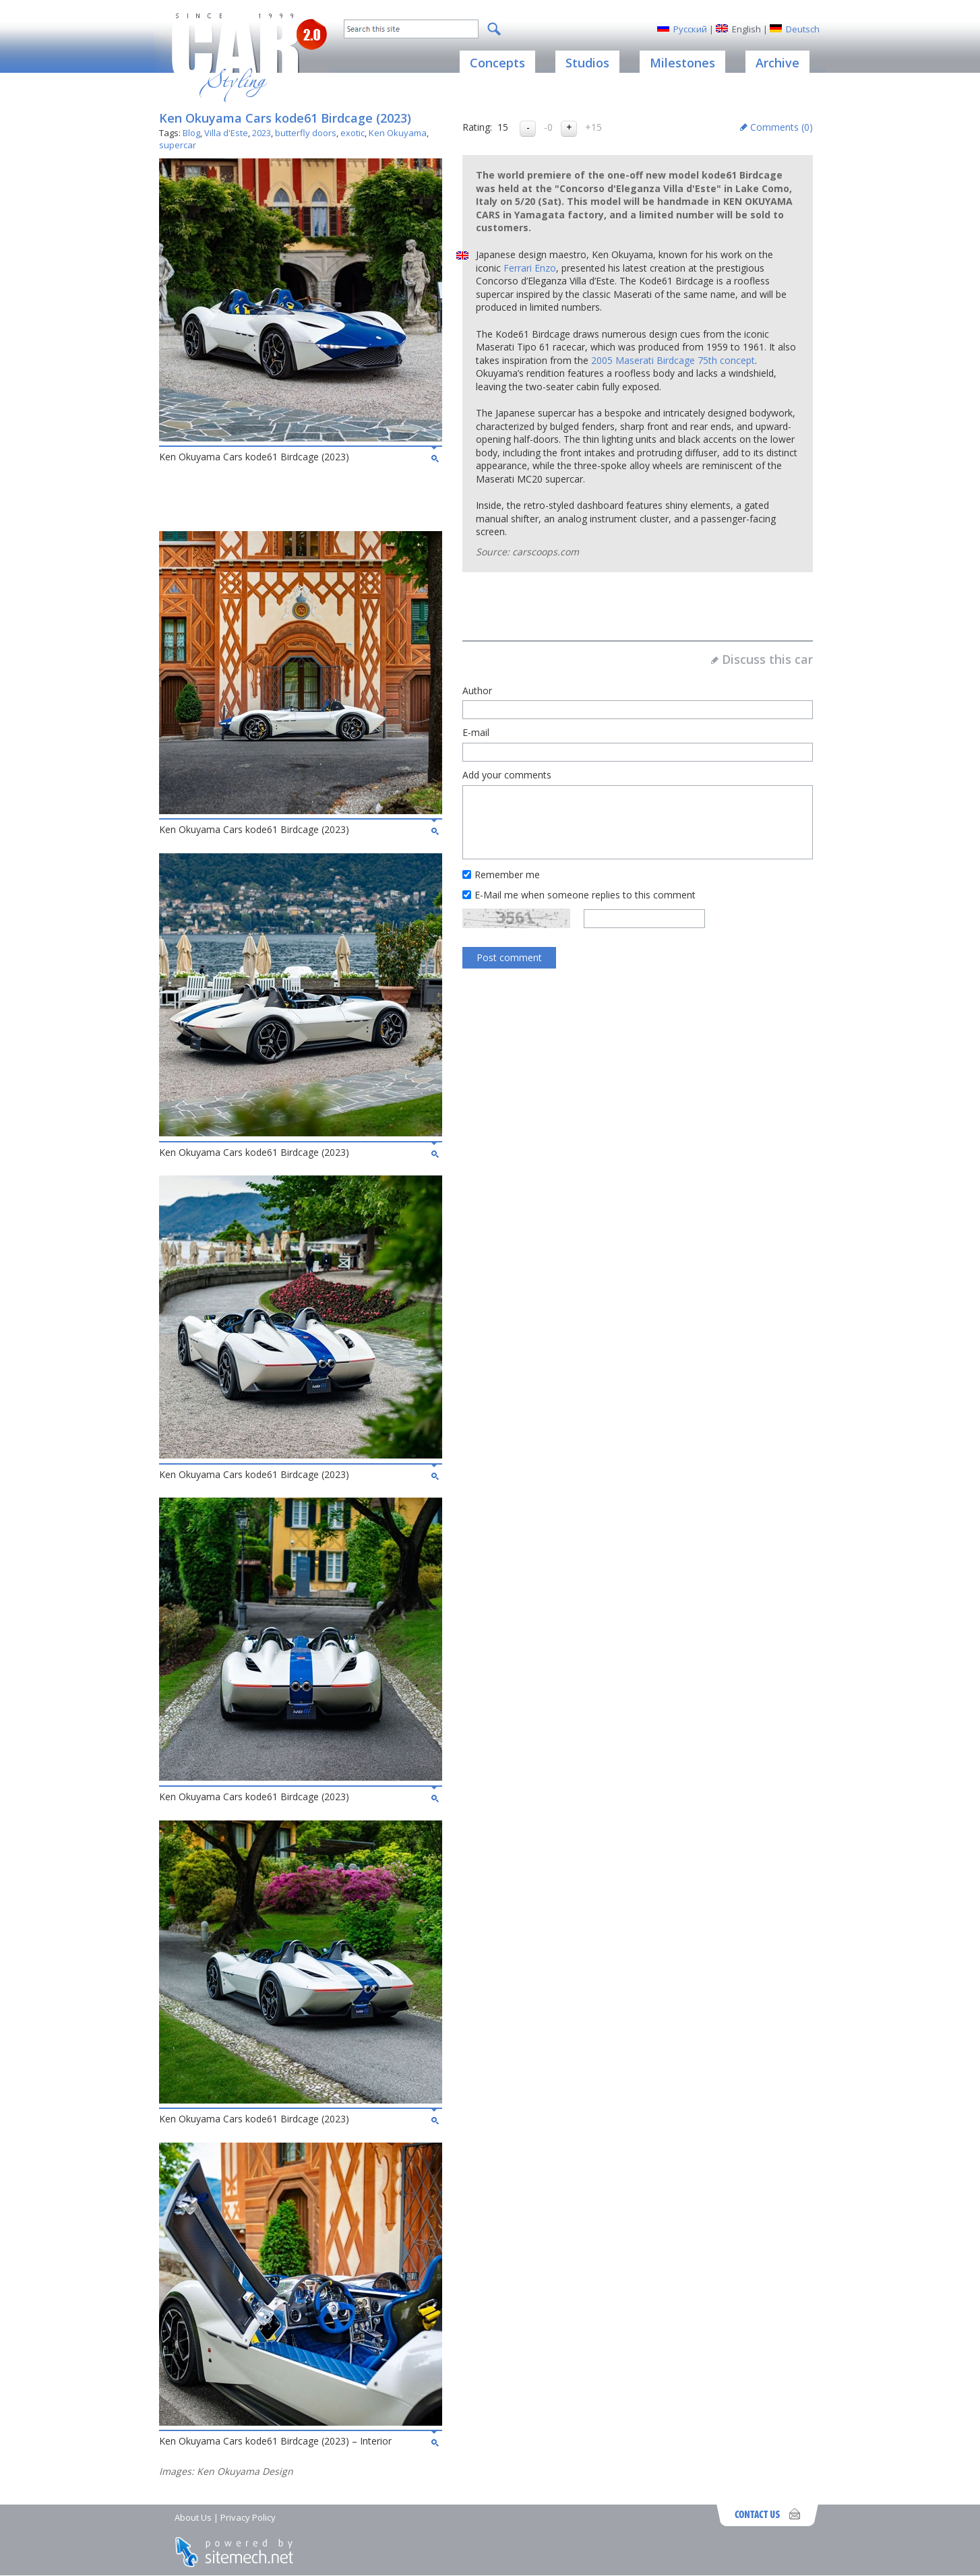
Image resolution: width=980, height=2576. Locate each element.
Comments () (781, 127)
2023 (261, 133)
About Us (193, 2517)
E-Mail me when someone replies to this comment (585, 894)
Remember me (507, 874)
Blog (191, 133)
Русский (690, 29)
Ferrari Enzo (529, 268)
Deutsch (803, 29)
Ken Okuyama (398, 133)
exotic (352, 133)
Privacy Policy (248, 2517)
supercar (177, 145)
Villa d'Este (226, 133)
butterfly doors (305, 133)
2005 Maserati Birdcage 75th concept (673, 360)
